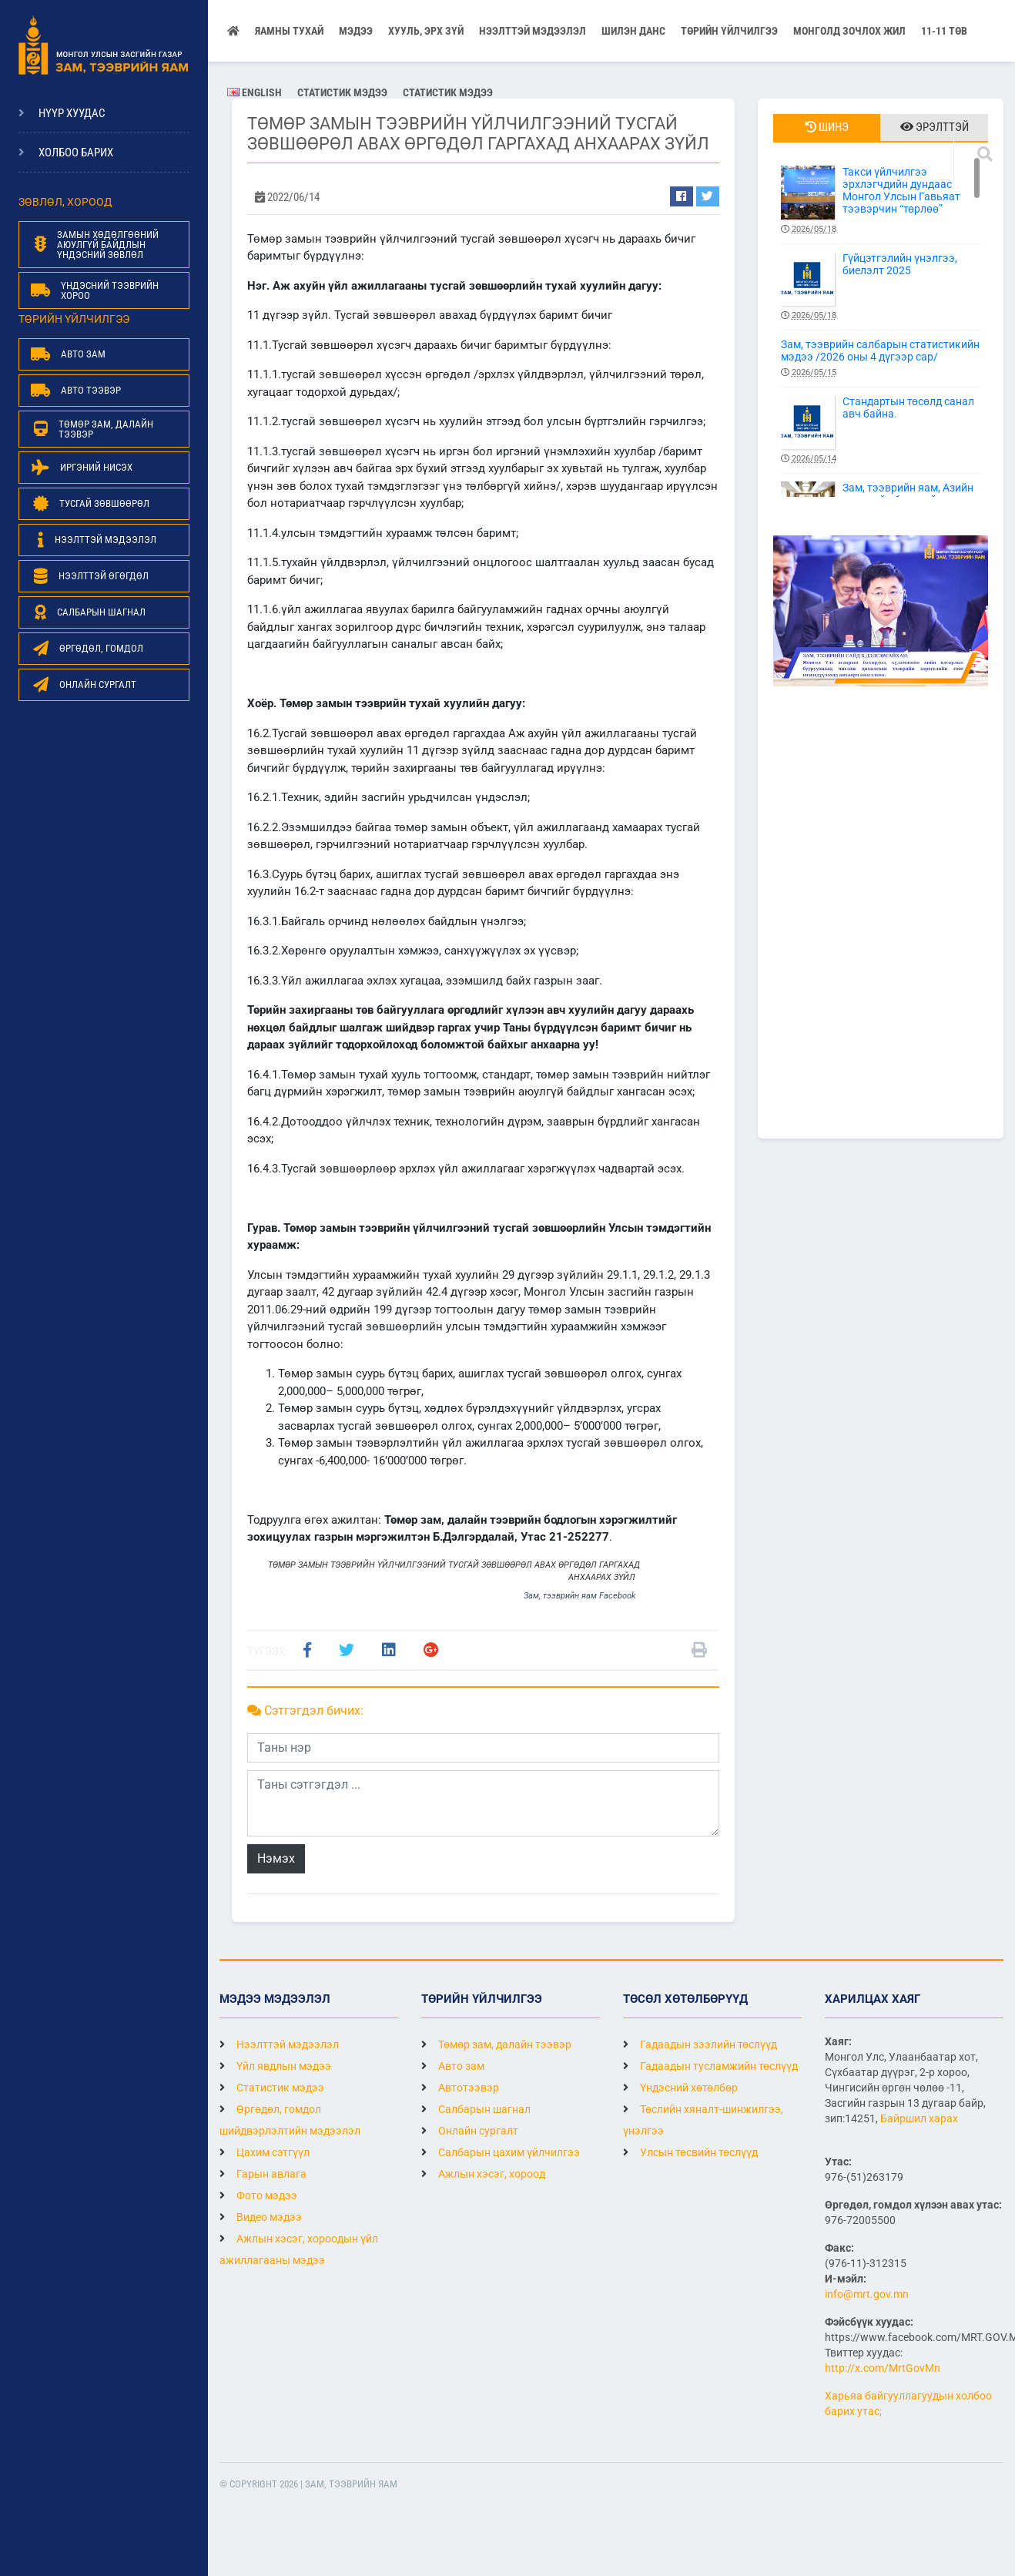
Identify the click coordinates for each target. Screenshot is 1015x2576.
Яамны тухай (289, 31)
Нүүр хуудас (72, 113)
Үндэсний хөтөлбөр (680, 2087)
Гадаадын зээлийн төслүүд (700, 2044)
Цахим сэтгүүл (264, 2152)
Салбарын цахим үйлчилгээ (500, 2152)
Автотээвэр (460, 2087)
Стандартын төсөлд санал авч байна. (880, 430)
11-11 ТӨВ (944, 31)
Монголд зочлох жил (849, 31)
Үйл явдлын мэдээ (275, 2066)
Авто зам (452, 2066)
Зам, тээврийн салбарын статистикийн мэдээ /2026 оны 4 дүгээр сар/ (880, 358)
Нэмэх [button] (276, 1858)
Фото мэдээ (258, 2195)
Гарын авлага (263, 2174)
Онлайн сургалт (469, 2131)
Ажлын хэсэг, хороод (483, 2174)
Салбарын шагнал (476, 2109)
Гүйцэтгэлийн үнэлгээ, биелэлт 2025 (880, 287)
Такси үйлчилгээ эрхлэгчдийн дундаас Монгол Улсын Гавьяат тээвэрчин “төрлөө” (880, 201)
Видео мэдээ (260, 2217)
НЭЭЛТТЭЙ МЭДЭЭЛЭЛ (532, 31)
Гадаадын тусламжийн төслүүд (710, 2066)
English (254, 92)
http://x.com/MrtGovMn (882, 2368)
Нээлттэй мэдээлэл (279, 2044)
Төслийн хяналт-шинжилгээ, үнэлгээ (703, 2120)
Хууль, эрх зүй (426, 31)
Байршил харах (919, 2118)
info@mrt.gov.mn (867, 2294)
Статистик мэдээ (342, 92)
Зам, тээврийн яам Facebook (579, 1596)
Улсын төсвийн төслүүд (690, 2152)
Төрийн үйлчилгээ (729, 31)
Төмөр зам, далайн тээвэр (496, 2044)
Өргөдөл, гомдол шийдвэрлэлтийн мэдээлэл (289, 2120)
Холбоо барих (76, 152)
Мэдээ (356, 31)
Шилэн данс (633, 31)
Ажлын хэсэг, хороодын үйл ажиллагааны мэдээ (298, 2249)
